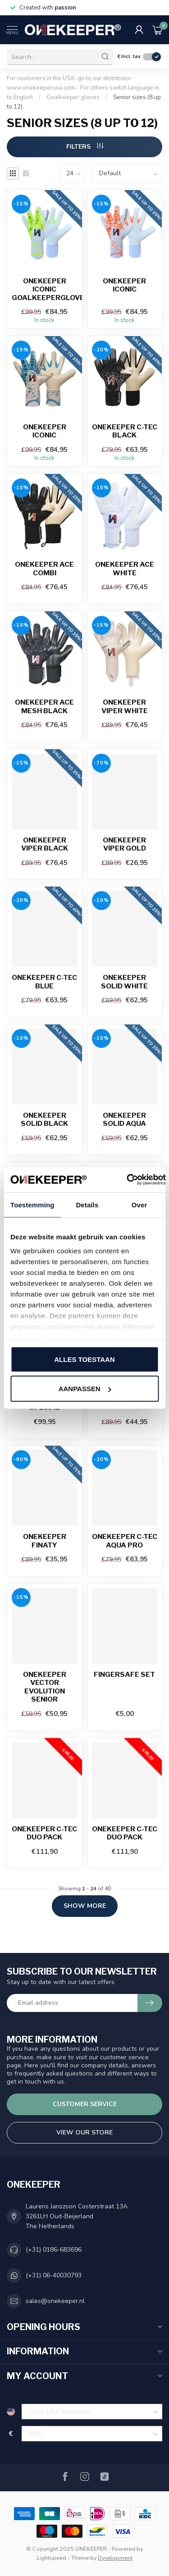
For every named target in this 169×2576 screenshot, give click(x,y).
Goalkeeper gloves (73, 97)
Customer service (85, 2104)
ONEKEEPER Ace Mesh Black (44, 706)
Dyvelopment (115, 2558)
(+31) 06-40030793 (54, 2275)
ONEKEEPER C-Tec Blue (44, 982)
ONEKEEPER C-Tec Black (124, 431)
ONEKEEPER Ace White (124, 568)
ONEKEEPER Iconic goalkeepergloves (45, 289)
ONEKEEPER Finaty (44, 1541)
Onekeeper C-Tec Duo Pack (44, 1833)
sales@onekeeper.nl (55, 2301)
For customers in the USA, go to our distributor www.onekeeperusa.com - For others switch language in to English (83, 87)
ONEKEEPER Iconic (124, 285)
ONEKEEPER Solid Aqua (124, 1119)
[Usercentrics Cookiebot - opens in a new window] (126, 1180)
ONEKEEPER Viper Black (44, 844)
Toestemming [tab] (32, 1204)
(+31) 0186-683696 (54, 2249)
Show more (85, 1906)
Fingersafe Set (124, 1674)
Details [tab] (87, 1204)
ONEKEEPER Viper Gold (124, 844)
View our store (84, 2132)
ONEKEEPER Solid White (124, 982)
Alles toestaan (84, 1359)
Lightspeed (51, 2558)
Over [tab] (139, 1204)
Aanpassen (85, 1389)
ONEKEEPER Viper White (124, 706)
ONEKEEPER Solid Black (44, 1119)
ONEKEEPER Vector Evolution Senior (44, 1686)
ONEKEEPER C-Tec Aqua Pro (124, 1541)
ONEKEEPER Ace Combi (44, 568)
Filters (84, 146)
